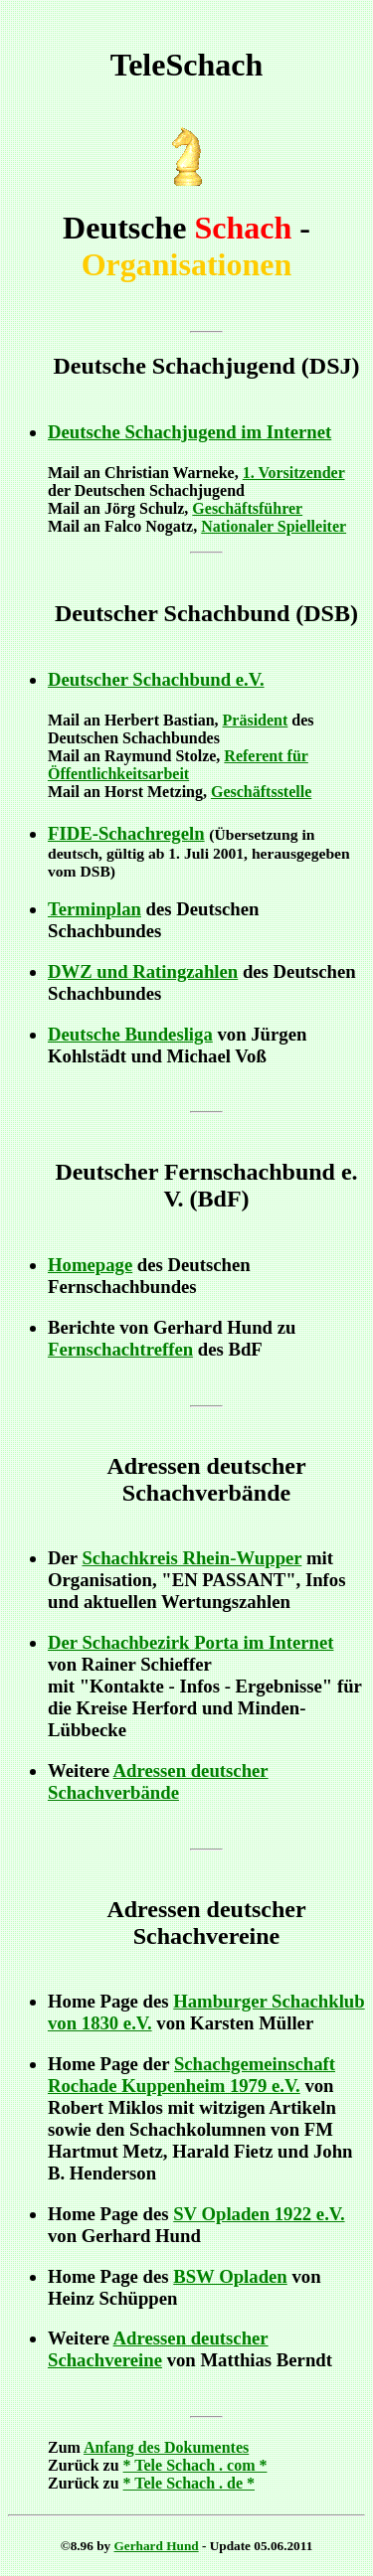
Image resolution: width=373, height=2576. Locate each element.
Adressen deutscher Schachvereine (158, 2349)
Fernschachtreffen (120, 1349)
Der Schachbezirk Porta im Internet (190, 1642)
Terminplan (94, 908)
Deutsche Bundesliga (130, 1034)
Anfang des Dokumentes (166, 2447)
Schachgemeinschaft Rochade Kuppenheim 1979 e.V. (191, 2074)
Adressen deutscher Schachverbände (158, 1781)
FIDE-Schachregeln (126, 833)
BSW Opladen (230, 2276)
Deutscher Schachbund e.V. (156, 679)
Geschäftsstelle (261, 791)
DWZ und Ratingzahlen (143, 971)
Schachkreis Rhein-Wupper (191, 1557)
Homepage (90, 1264)
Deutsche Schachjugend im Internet (189, 431)
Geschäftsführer (247, 508)
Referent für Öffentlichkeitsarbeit (178, 764)
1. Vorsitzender (294, 472)
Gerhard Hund (156, 2545)
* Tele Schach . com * (195, 2465)
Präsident (255, 720)
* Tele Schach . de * (189, 2483)
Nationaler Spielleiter (273, 526)
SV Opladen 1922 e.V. (258, 2213)
